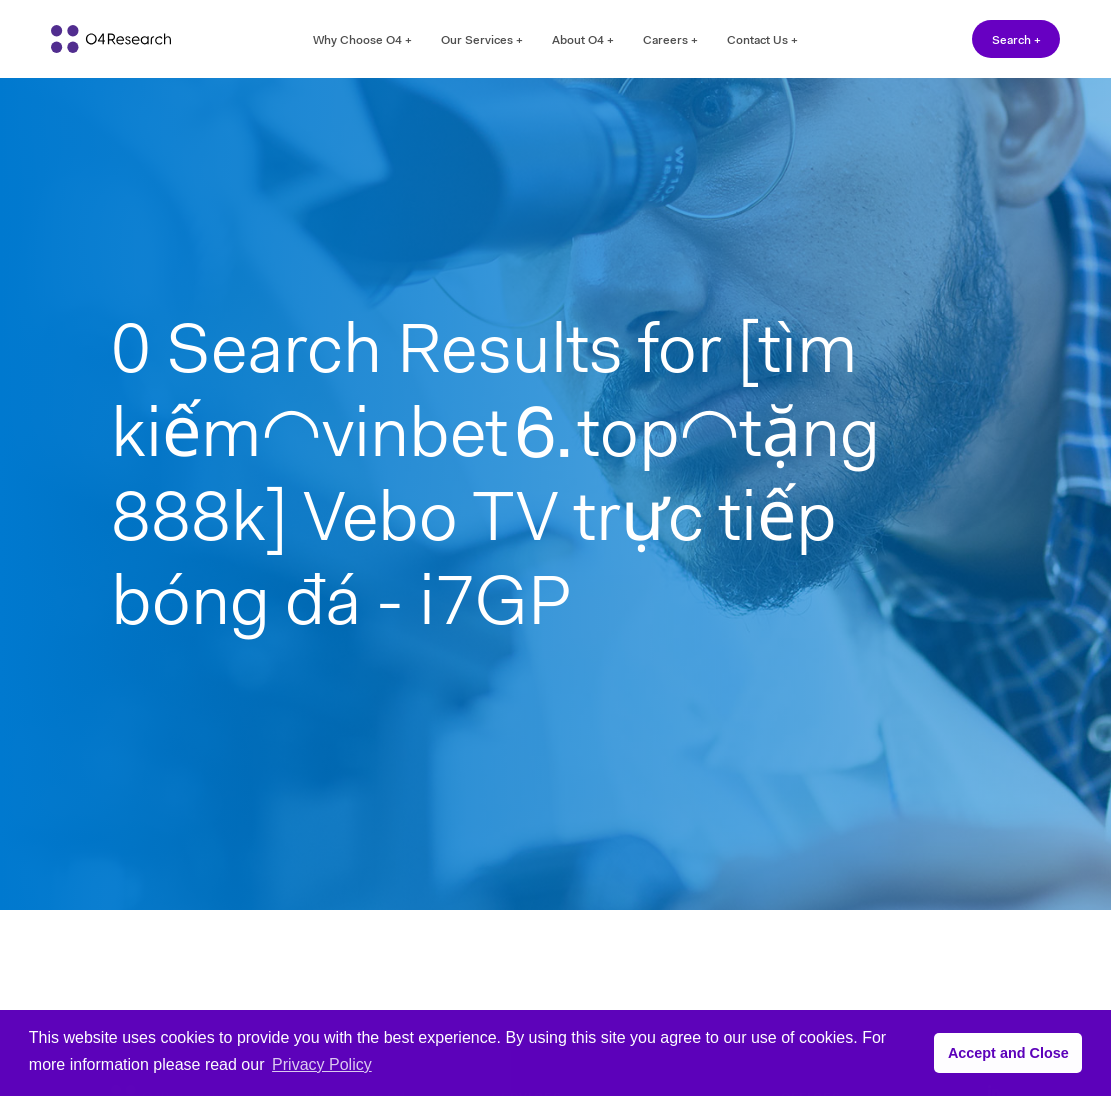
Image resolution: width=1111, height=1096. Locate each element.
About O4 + (583, 40)
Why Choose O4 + (362, 40)
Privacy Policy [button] (322, 1064)
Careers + (670, 40)
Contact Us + (762, 40)
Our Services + (482, 40)
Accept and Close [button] (1008, 1053)
